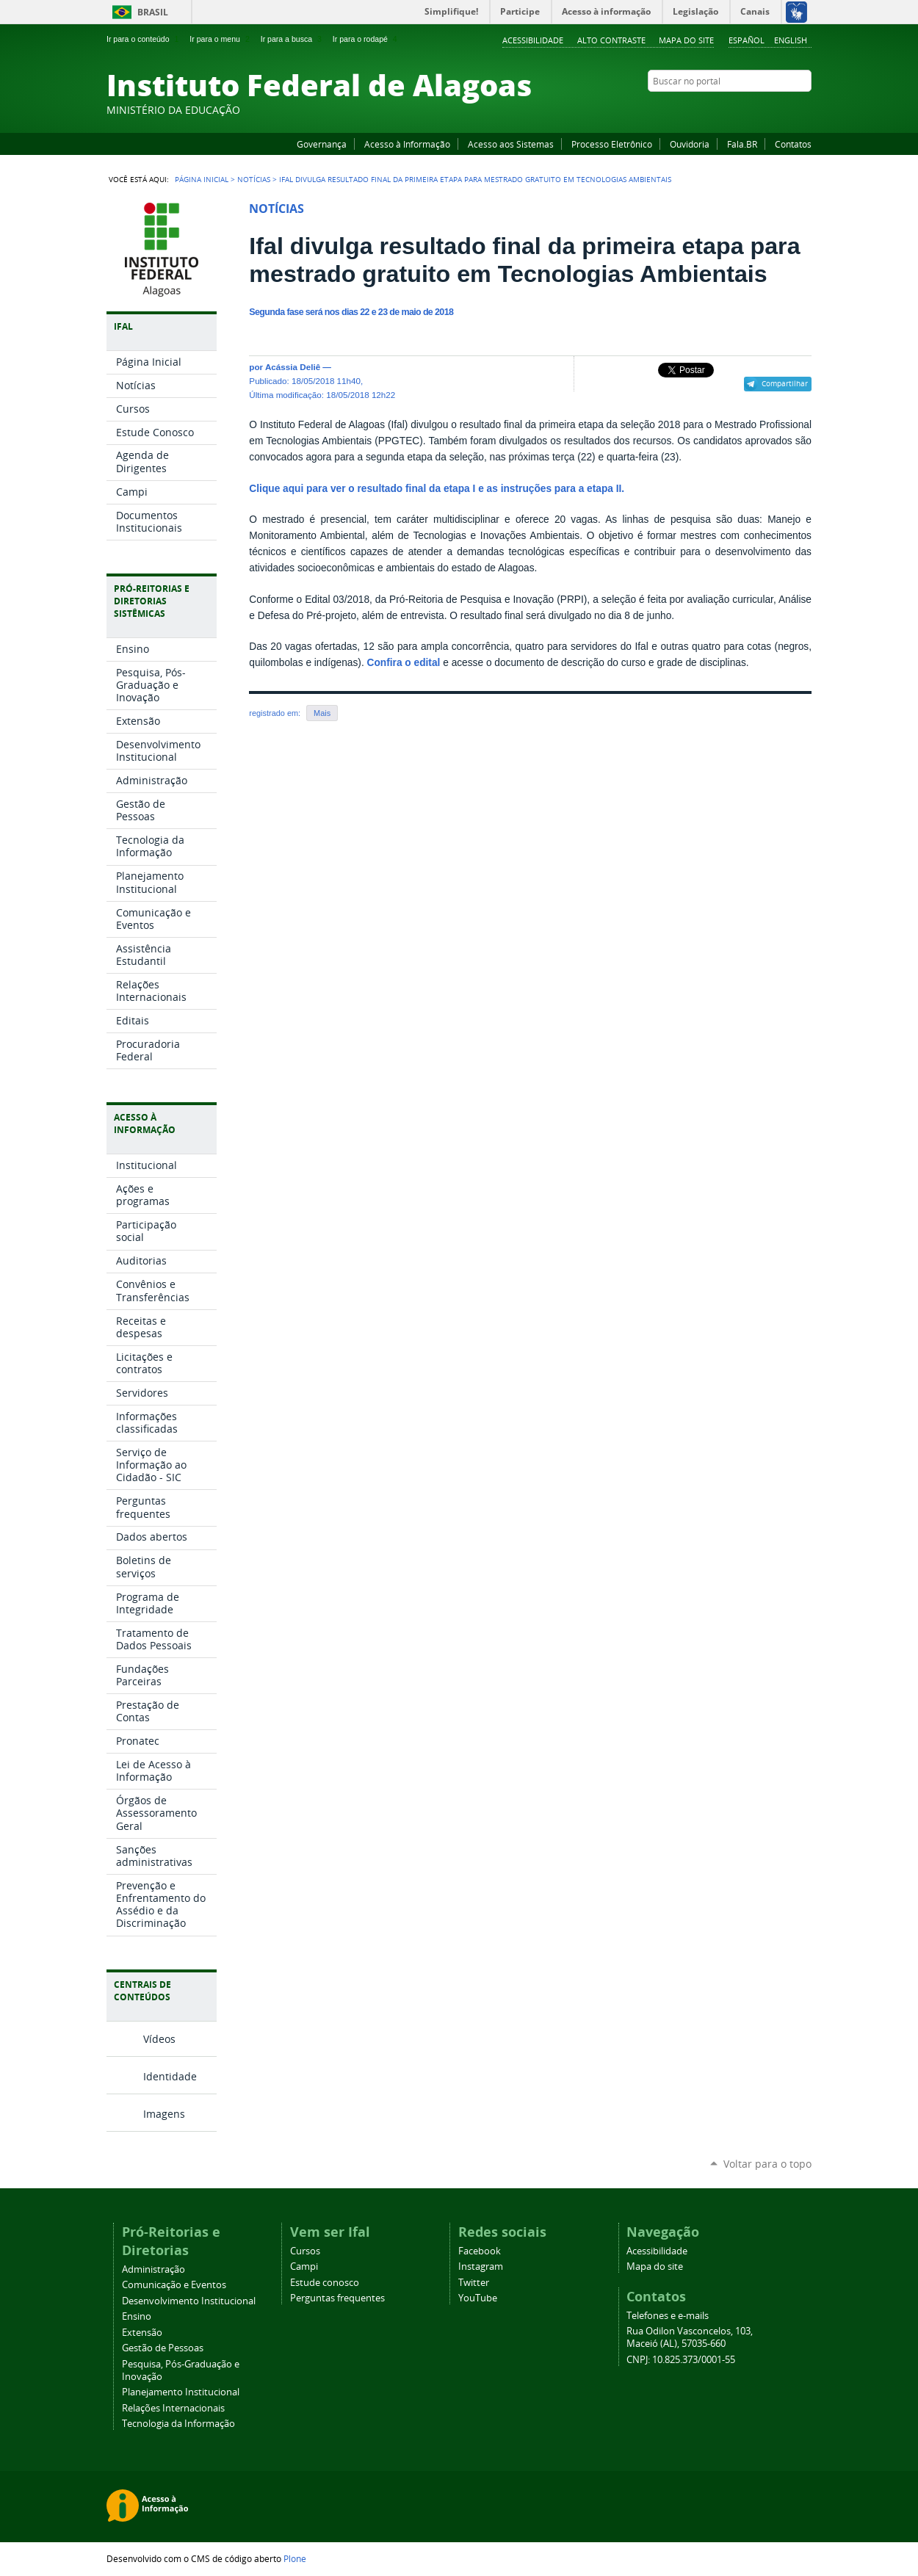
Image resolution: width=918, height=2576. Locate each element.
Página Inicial (201, 179)
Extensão (142, 2332)
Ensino (136, 2316)
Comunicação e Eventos (174, 2285)
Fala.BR (742, 144)
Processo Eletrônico (611, 144)
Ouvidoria (689, 144)
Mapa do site (686, 40)
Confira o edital (404, 662)
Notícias (253, 179)
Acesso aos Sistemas (511, 144)
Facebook (730, 109)
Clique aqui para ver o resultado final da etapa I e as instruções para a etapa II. (436, 488)
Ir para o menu (220, 39)
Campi (304, 2266)
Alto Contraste (611, 40)
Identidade (170, 2076)
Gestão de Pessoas (162, 2348)
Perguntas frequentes (337, 2298)
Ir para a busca (293, 39)
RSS (804, 109)
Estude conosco (324, 2282)
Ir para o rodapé (366, 39)
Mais (322, 713)
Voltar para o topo (767, 2164)
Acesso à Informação (407, 144)
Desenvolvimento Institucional (189, 2301)
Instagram (767, 109)
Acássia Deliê (292, 367)
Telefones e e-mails (667, 2315)
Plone (294, 2558)
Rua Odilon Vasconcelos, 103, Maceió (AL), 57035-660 (689, 2337)
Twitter (785, 109)
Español (747, 40)
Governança (322, 144)
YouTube (749, 109)
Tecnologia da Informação (178, 2423)
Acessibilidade (532, 40)
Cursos (305, 2251)
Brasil (152, 12)
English (790, 40)
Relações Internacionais (173, 2408)
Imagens (164, 2114)
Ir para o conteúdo (143, 39)
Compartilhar (785, 383)
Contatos (793, 144)
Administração (153, 2269)
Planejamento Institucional (180, 2392)
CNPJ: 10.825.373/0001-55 (680, 2360)
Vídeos (159, 2039)
